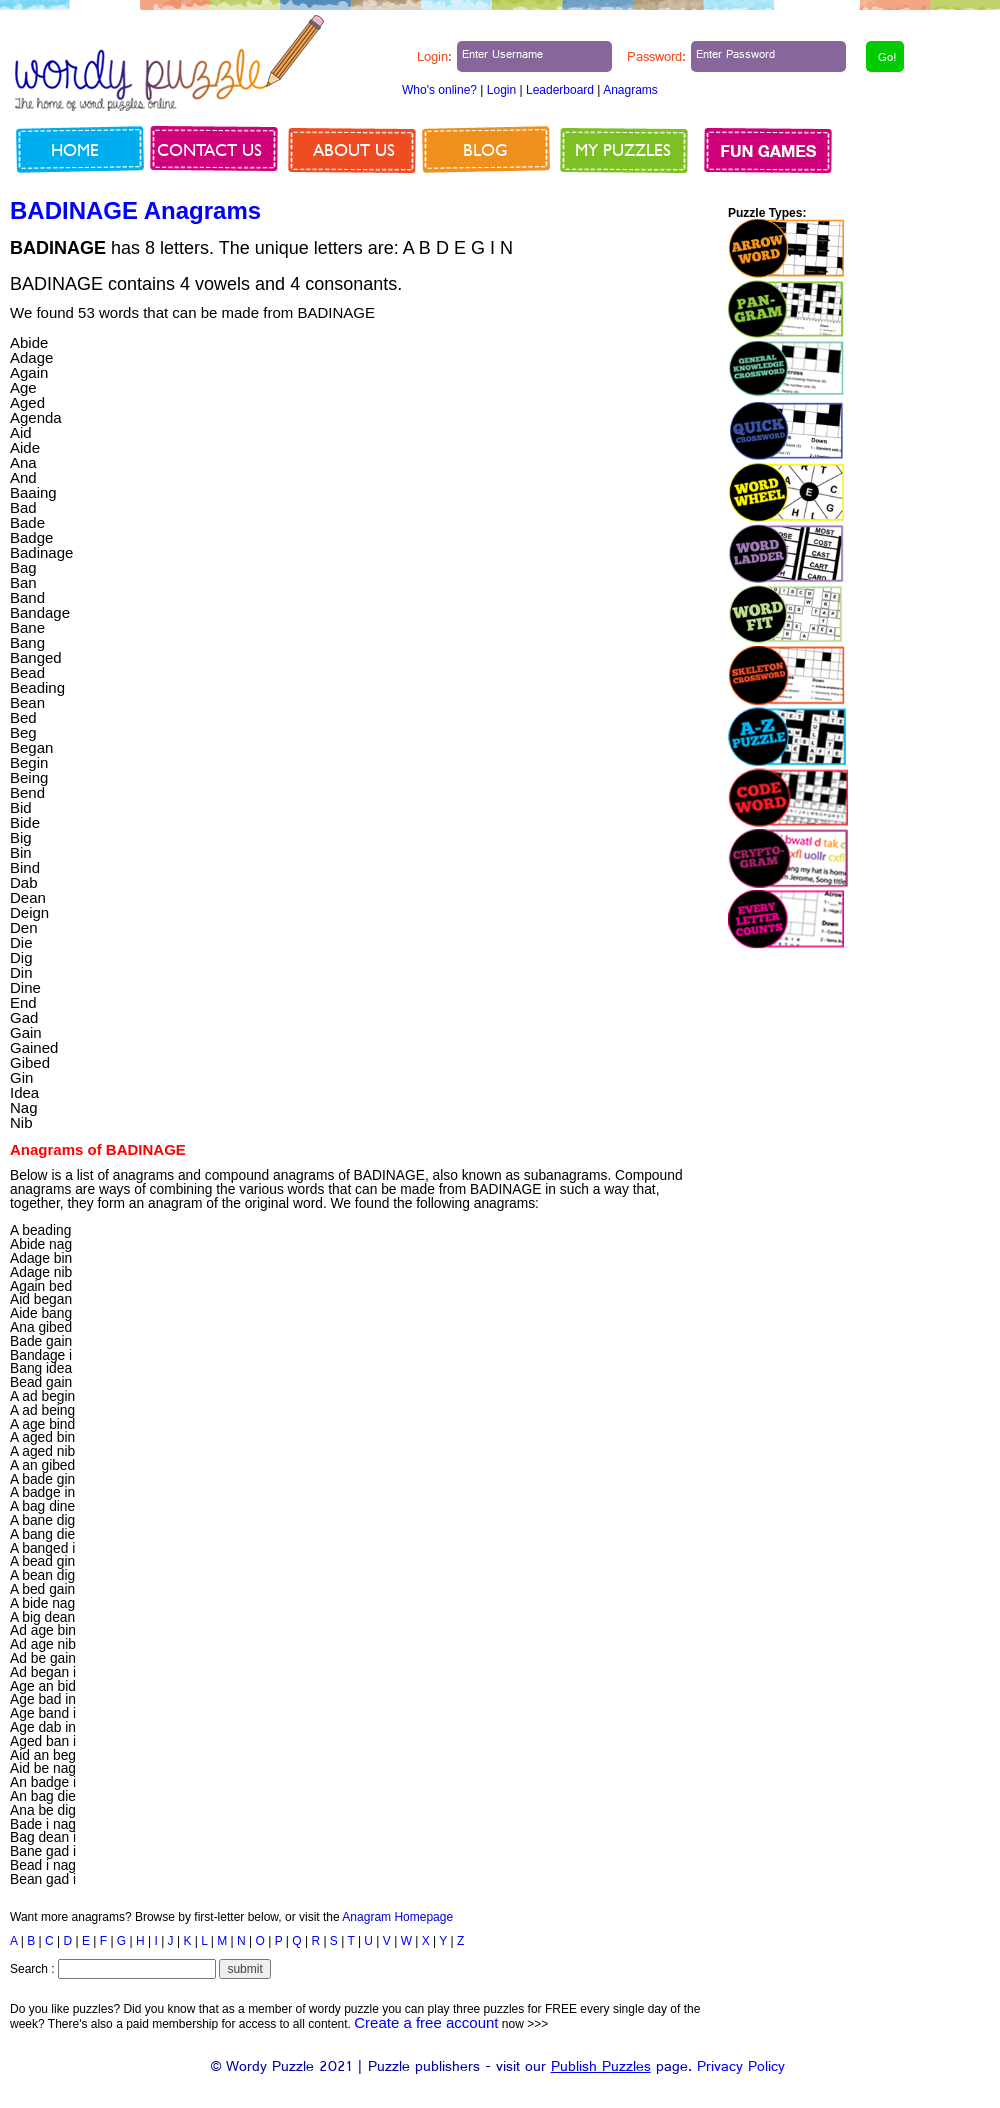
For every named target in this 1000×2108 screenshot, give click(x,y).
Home (75, 149)
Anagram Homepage (397, 1917)
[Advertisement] (601, 405)
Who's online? (439, 90)
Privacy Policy (741, 2068)
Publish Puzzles (601, 2068)
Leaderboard (560, 90)
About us (354, 149)
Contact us (209, 149)
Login (501, 90)
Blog (485, 149)
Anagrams (630, 90)
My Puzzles (623, 149)
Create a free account (426, 2022)
